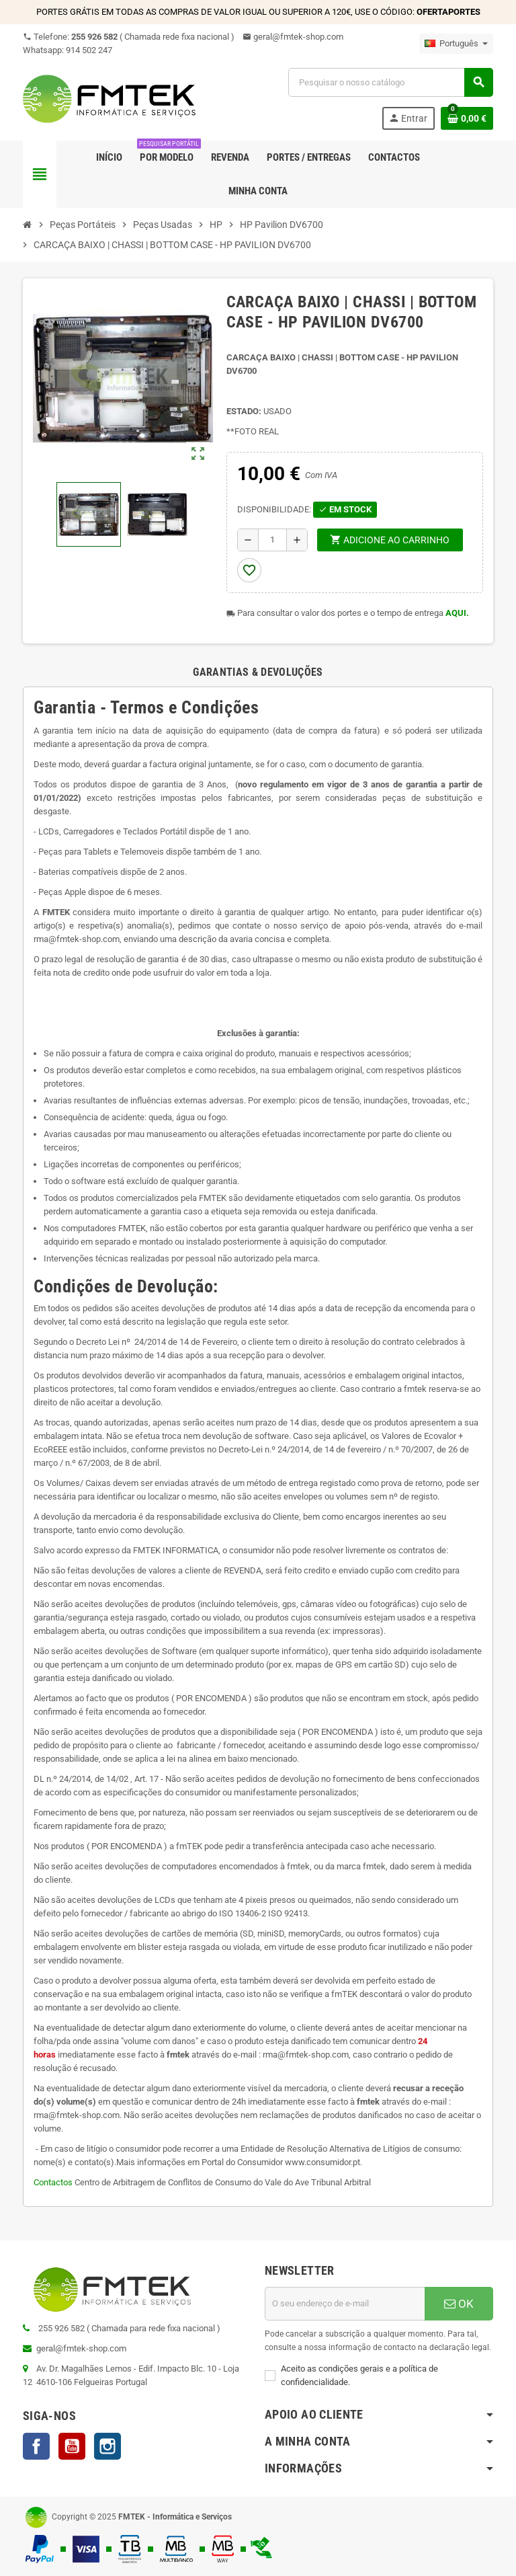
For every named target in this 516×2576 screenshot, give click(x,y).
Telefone (128, 37)
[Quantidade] (272, 540)
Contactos (54, 2182)
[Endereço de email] (345, 2303)
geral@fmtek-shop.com (293, 37)
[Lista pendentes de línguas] (456, 44)
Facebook (36, 2446)
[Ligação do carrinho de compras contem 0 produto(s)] (467, 118)
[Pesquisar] (390, 82)
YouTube (71, 2446)
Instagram (107, 2446)
